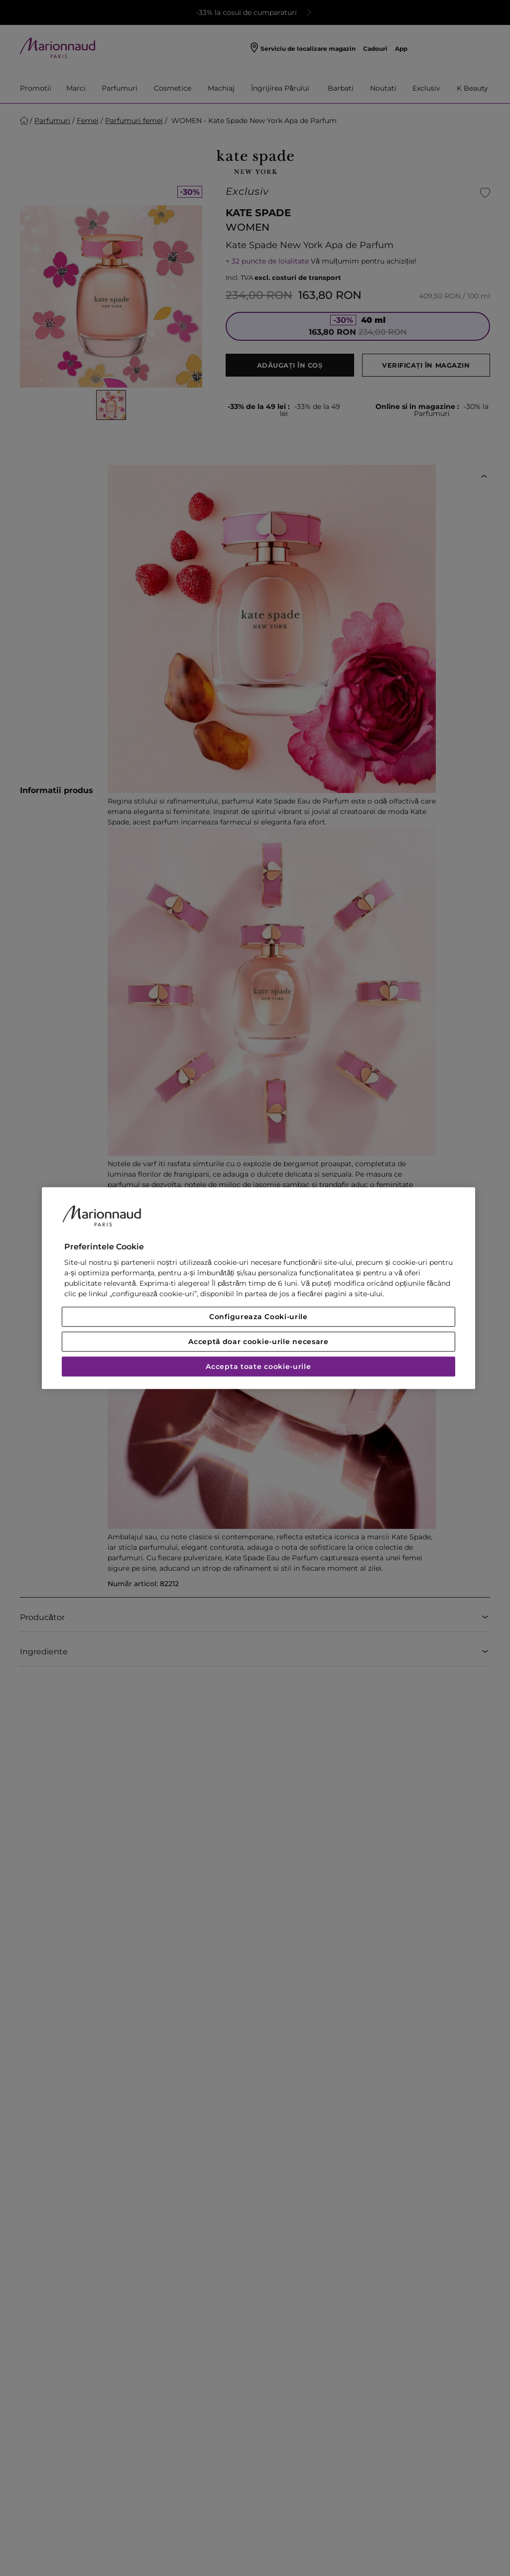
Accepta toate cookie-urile (258, 1366)
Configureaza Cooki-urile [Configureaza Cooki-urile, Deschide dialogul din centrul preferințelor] (258, 1316)
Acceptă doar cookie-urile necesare (258, 1341)
